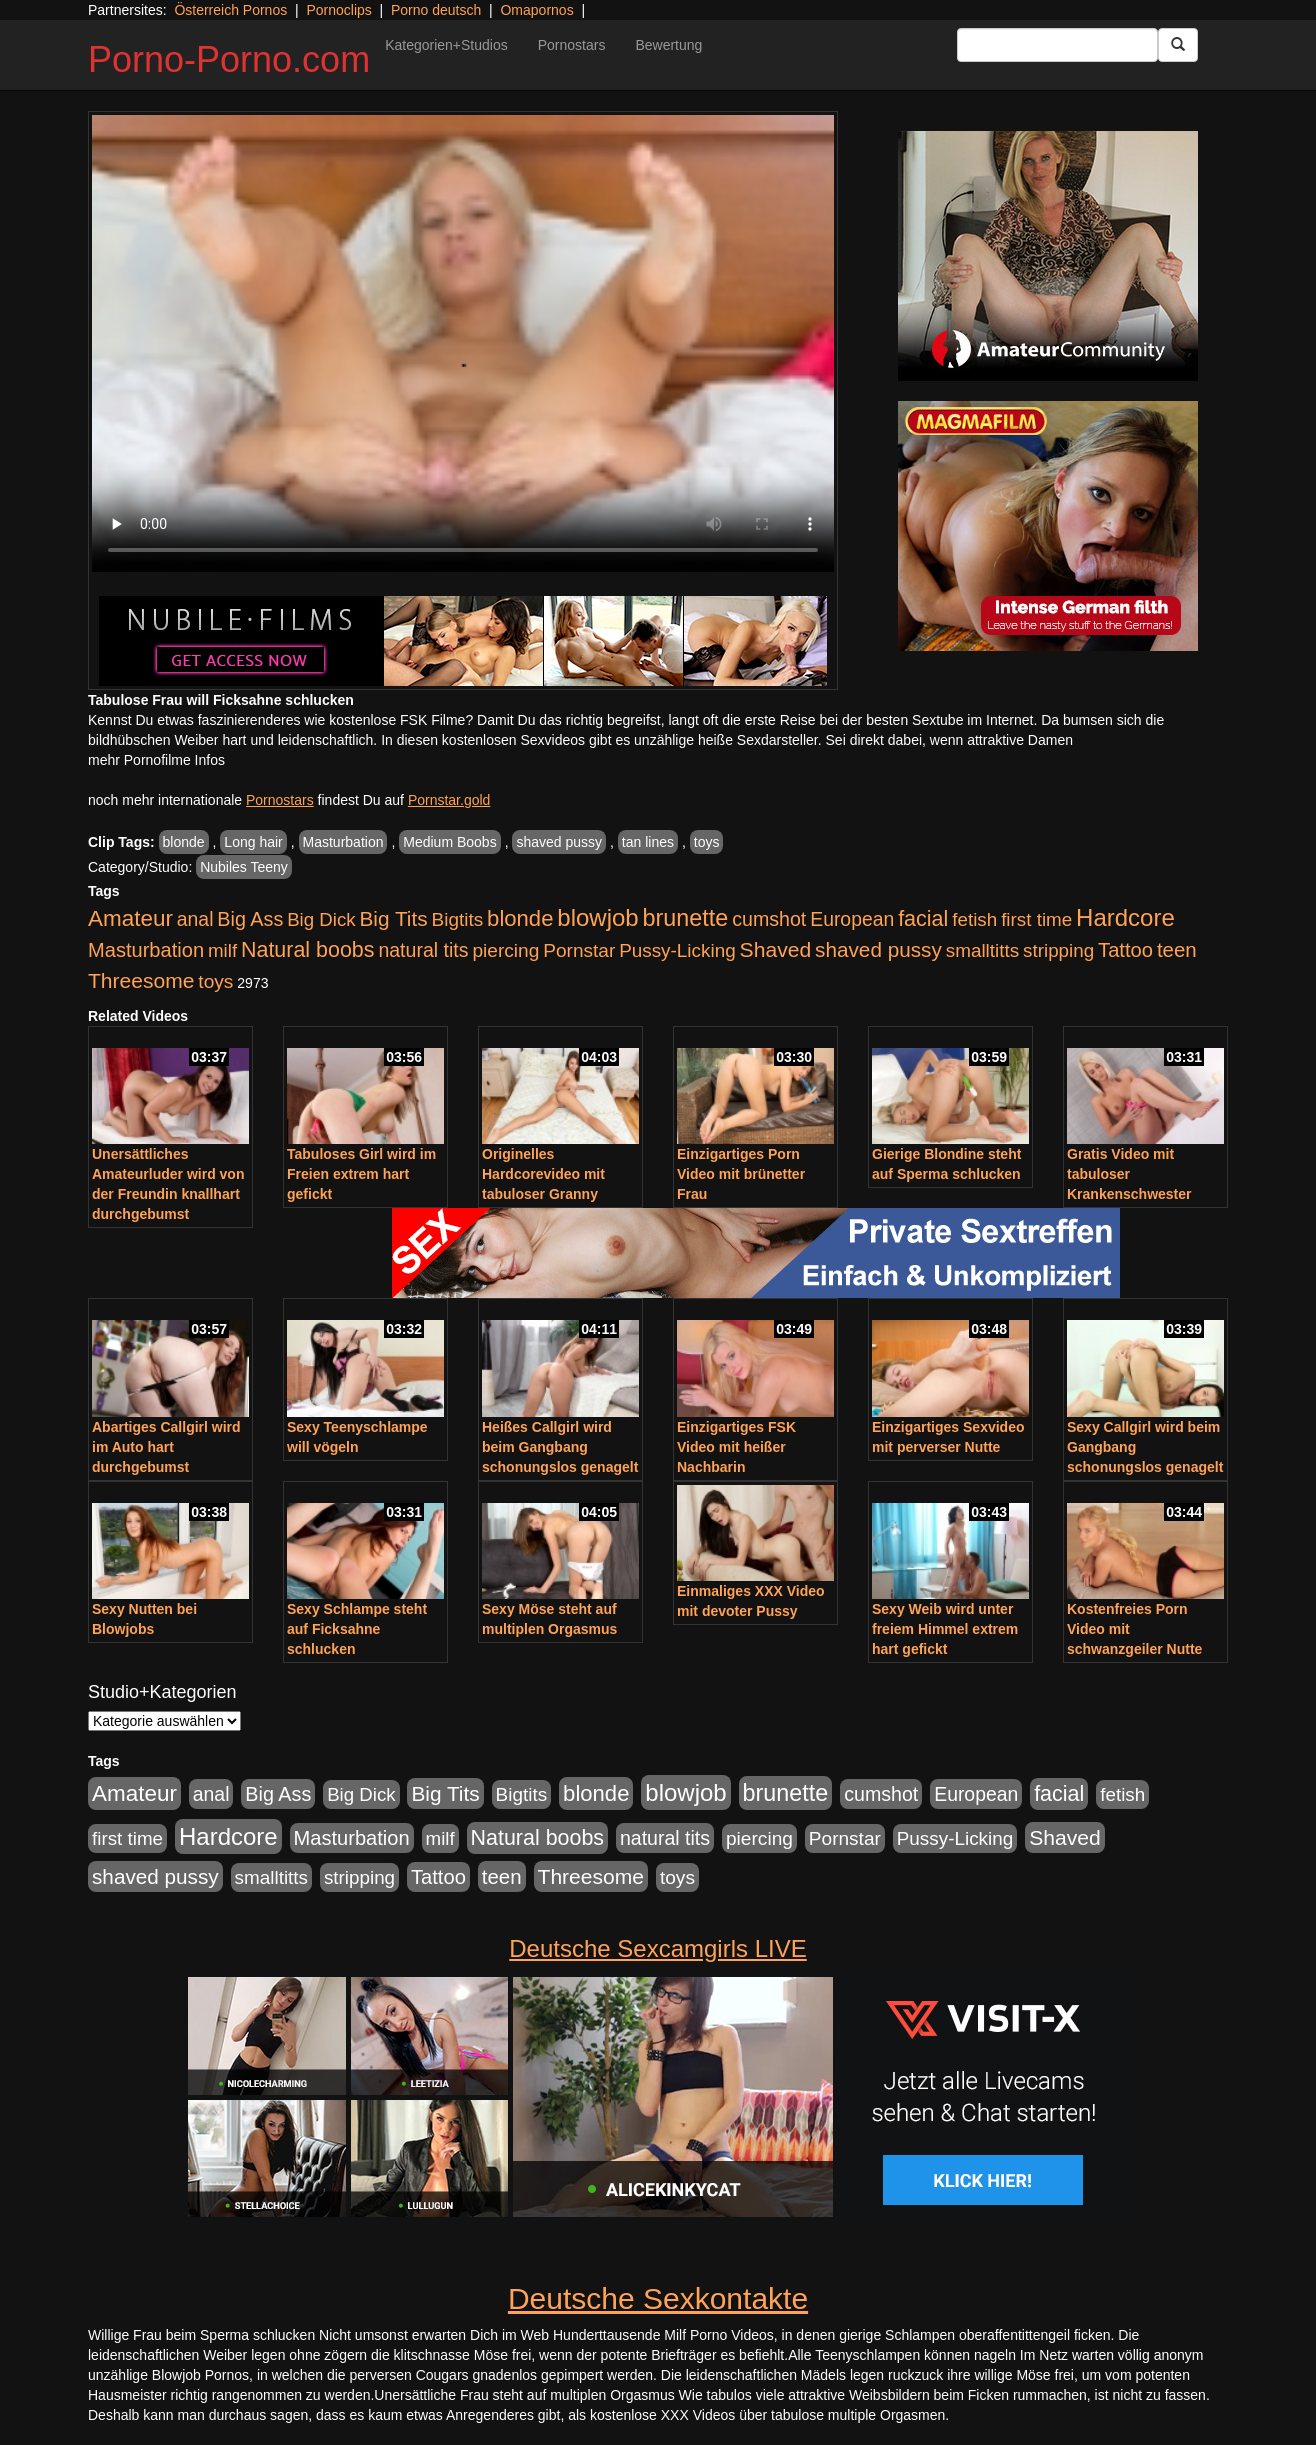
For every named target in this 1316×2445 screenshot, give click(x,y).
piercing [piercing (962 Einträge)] (505, 950)
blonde (184, 842)
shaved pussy (559, 842)
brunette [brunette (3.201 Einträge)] (686, 918)
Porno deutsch (436, 10)
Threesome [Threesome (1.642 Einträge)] (141, 980)
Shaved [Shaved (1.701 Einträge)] (776, 949)
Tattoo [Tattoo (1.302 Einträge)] (1125, 950)
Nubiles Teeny (244, 867)
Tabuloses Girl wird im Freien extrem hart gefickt (361, 1174)
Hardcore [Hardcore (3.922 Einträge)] (1125, 917)
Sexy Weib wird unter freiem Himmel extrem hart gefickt (945, 1629)
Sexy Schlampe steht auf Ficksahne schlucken (357, 1629)
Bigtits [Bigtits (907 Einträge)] (458, 919)
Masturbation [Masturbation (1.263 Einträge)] (146, 950)
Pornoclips (338, 10)
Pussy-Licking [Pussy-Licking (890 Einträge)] (677, 950)
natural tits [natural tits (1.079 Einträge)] (423, 950)
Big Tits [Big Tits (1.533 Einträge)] (393, 918)
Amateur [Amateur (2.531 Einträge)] (130, 918)
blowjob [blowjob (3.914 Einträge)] (597, 917)
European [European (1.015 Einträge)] (852, 919)
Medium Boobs (449, 842)
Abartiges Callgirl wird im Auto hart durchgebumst (166, 1447)
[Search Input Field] (1057, 45)
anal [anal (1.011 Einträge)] (195, 919)
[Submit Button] (1178, 45)
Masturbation (343, 842)
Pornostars (572, 45)
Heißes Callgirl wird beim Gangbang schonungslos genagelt (560, 1447)
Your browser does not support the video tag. (463, 343)
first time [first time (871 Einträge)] (1036, 919)
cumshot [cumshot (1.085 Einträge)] (769, 919)
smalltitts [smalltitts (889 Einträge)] (982, 950)
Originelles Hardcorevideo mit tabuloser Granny (543, 1174)
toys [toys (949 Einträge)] (215, 981)
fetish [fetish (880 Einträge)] (974, 919)
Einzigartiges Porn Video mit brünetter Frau (741, 1174)
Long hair (253, 842)
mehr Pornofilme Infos (156, 760)
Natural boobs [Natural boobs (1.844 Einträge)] (307, 950)
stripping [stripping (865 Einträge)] (1058, 950)
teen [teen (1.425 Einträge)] (1177, 949)
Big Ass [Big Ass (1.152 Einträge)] (250, 919)
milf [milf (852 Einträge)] (222, 950)
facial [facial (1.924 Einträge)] (923, 919)
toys (707, 842)
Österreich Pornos (230, 10)
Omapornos (536, 10)
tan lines (648, 842)
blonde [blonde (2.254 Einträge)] (520, 918)
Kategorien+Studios (446, 45)
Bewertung (668, 45)
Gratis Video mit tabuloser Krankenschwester (1129, 1174)
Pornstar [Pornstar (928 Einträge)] (579, 950)
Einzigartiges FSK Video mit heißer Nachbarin (736, 1447)
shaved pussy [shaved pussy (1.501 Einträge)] (878, 949)
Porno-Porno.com (229, 59)
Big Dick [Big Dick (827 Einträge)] (321, 919)
